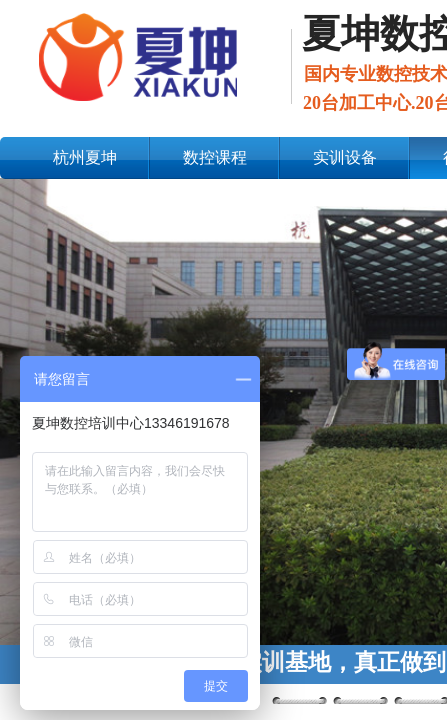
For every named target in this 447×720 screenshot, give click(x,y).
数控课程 (215, 157)
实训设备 (345, 157)
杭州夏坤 (85, 157)
